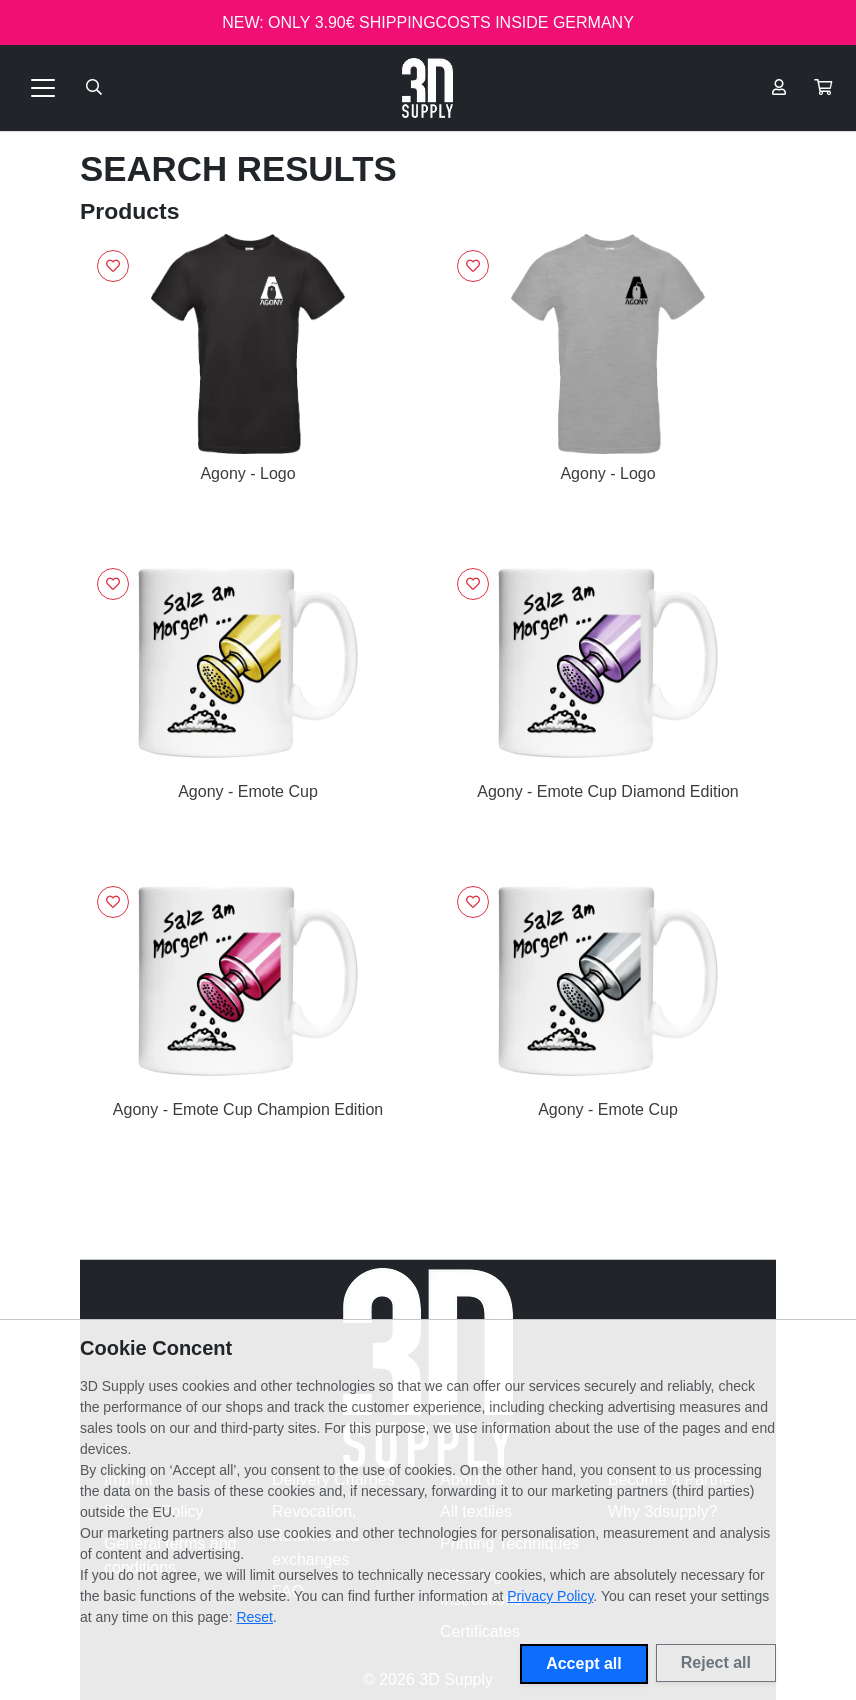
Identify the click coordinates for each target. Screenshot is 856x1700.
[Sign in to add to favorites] (113, 266)
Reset (254, 1617)
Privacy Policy (550, 1596)
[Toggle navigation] (43, 88)
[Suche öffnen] (94, 88)
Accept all (584, 1663)
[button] (823, 88)
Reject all (716, 1662)
